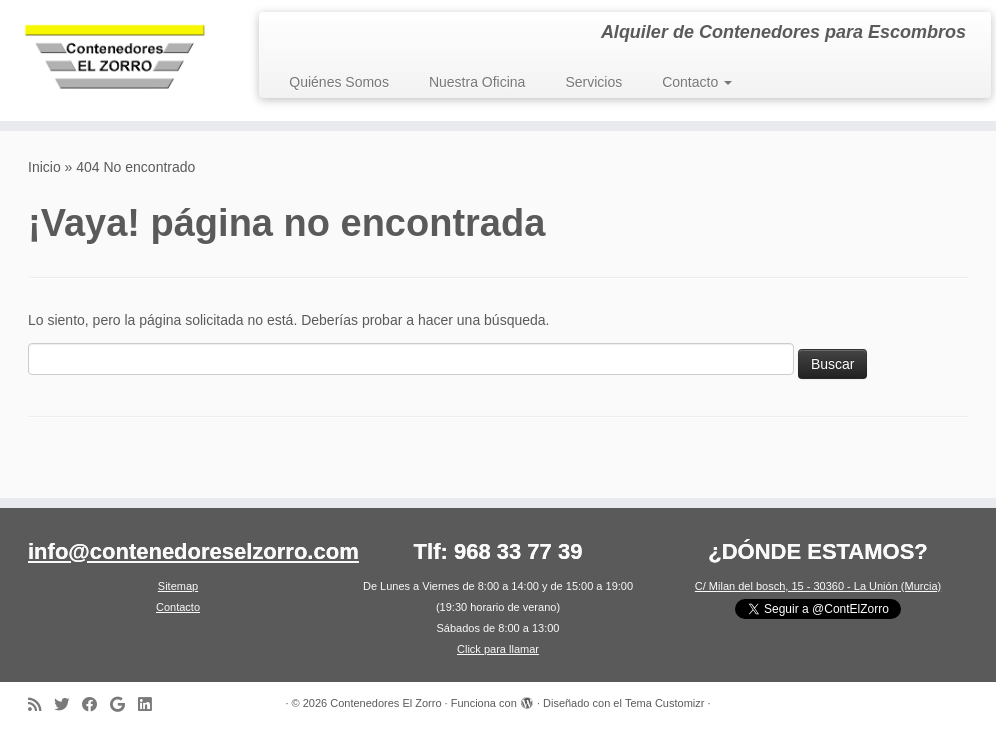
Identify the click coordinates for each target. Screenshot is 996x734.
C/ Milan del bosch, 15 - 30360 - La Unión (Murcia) (818, 586)
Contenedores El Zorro (385, 703)
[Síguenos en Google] (124, 704)
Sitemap (178, 586)
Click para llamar (498, 649)
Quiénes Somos (339, 82)
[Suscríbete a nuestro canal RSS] (41, 704)
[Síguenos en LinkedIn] (151, 704)
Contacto (697, 82)
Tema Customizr (664, 703)
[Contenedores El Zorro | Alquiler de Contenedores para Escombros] (116, 60)
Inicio (44, 167)
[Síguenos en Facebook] (96, 704)
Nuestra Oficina (477, 82)
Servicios (593, 82)
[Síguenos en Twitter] (68, 704)
